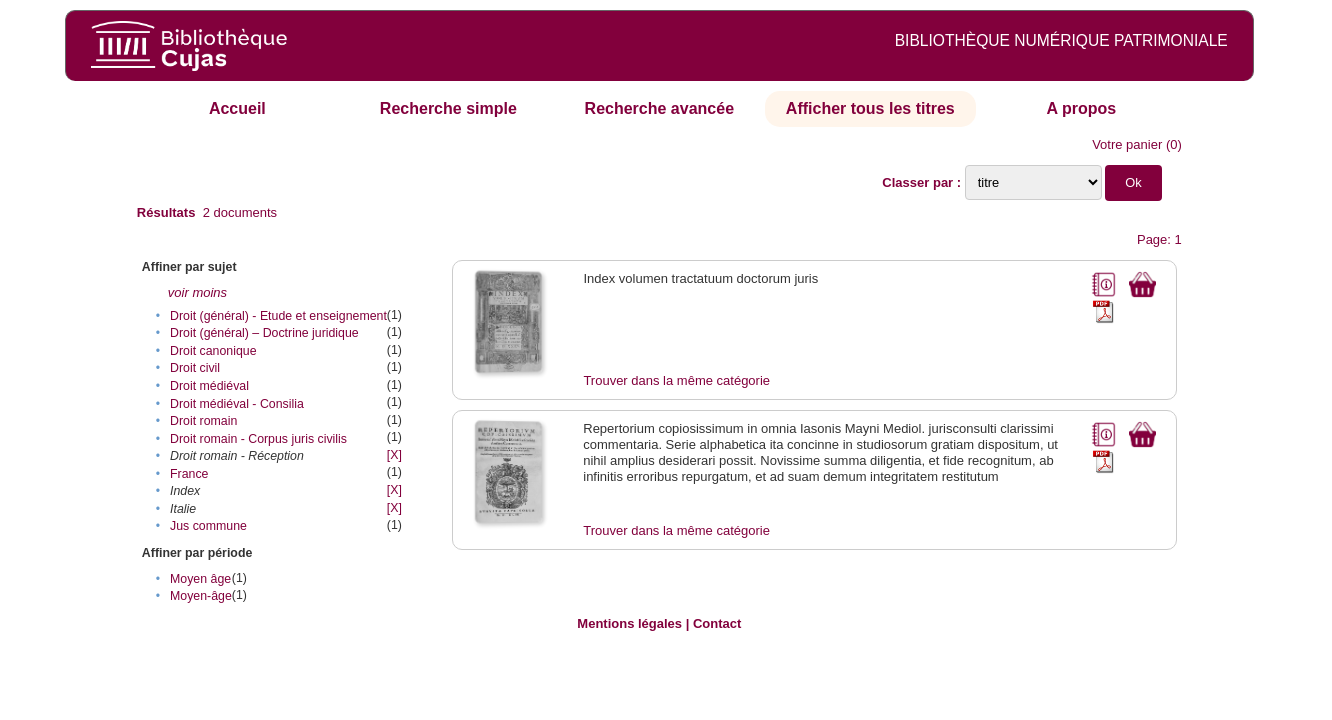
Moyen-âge (201, 596)
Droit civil (195, 368)
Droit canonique (213, 351)
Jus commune (208, 526)
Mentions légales (629, 623)
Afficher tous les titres (870, 108)
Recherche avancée (659, 108)
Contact (717, 623)
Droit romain (203, 421)
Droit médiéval (209, 386)
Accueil (237, 108)
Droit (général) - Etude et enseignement (278, 316)
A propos (1081, 108)
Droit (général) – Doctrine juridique (264, 333)
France (189, 474)
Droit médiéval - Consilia (237, 404)
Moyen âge (200, 579)
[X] (394, 455)
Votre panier (1127, 144)
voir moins (197, 292)
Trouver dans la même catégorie (676, 380)
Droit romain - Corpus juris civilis (258, 439)
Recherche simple (448, 108)
